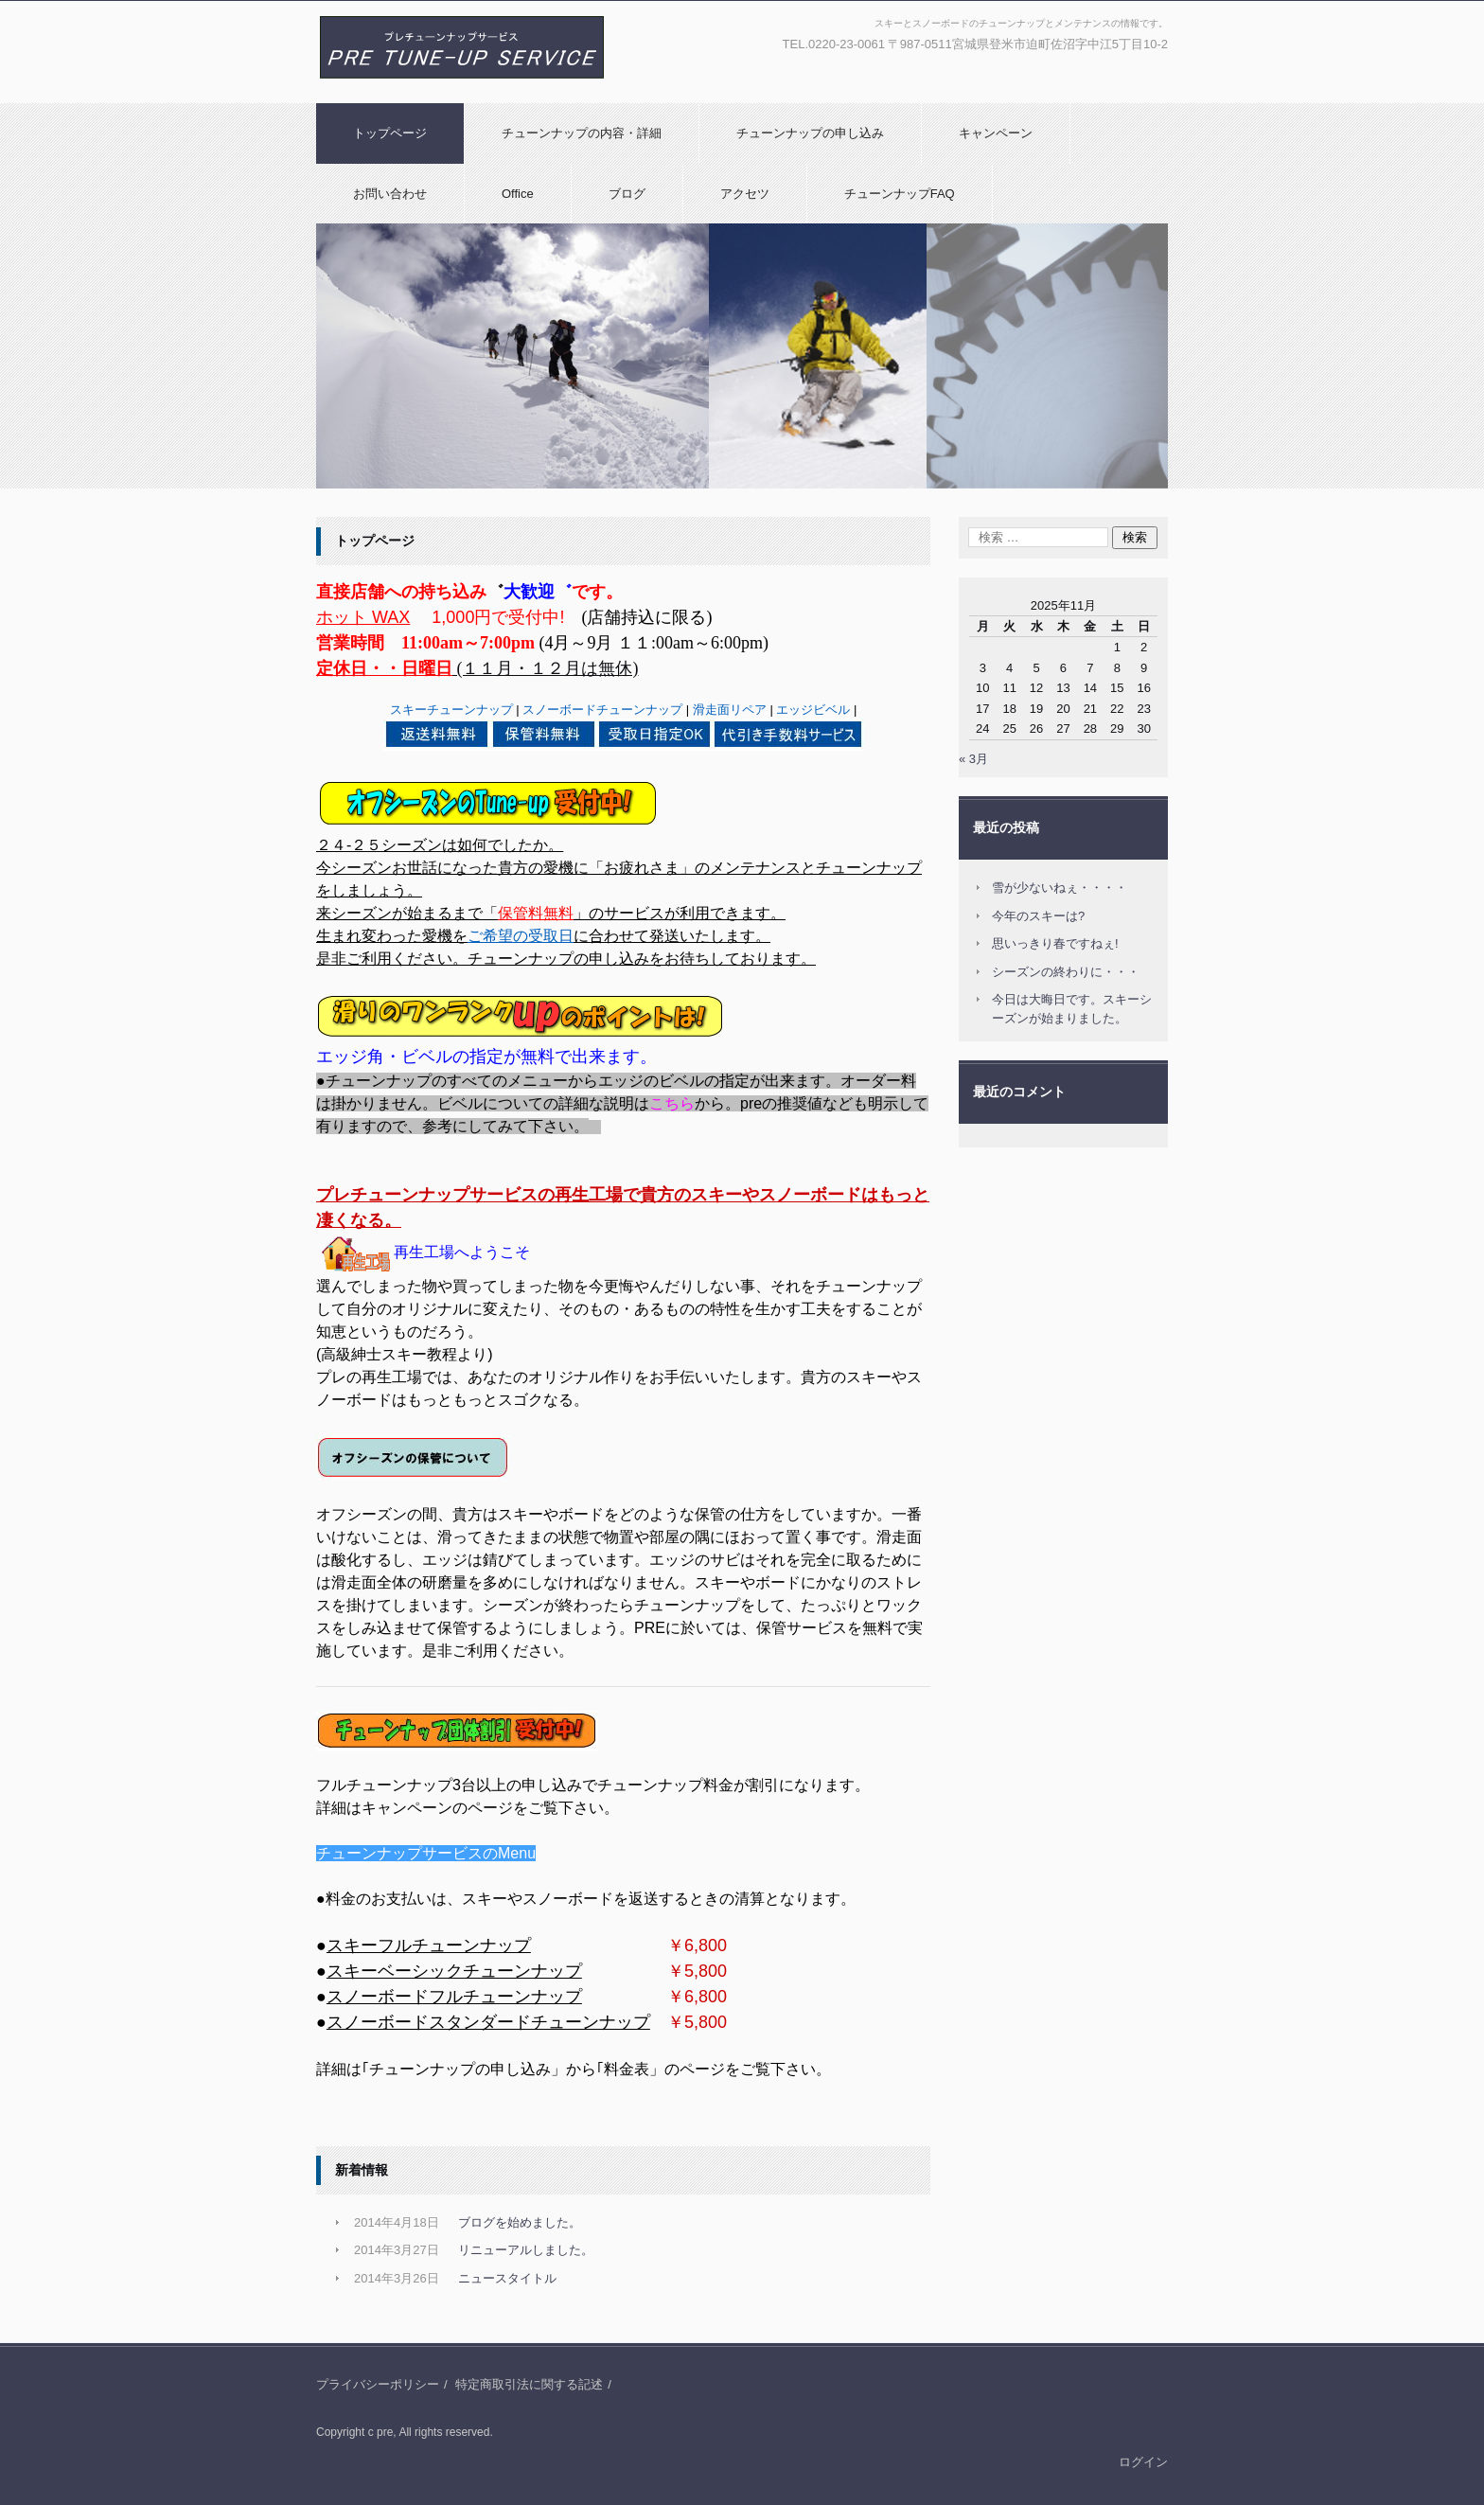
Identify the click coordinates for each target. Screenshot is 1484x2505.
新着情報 (361, 2169)
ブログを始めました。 (519, 2222)
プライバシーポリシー (377, 2384)
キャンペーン (996, 133)
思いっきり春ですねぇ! (1055, 943)
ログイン (1143, 2462)
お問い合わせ (390, 194)
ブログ (627, 194)
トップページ (390, 133)
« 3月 (973, 759)
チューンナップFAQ (899, 194)
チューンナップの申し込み (810, 133)
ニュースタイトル (507, 2278)
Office (518, 194)
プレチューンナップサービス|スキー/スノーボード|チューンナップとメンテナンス (456, 97)
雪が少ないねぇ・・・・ (1059, 887)
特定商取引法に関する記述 (529, 2384)
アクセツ (744, 194)
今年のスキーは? (1038, 916)
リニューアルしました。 (525, 2250)
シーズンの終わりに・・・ (1066, 972)
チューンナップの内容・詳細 (582, 133)
